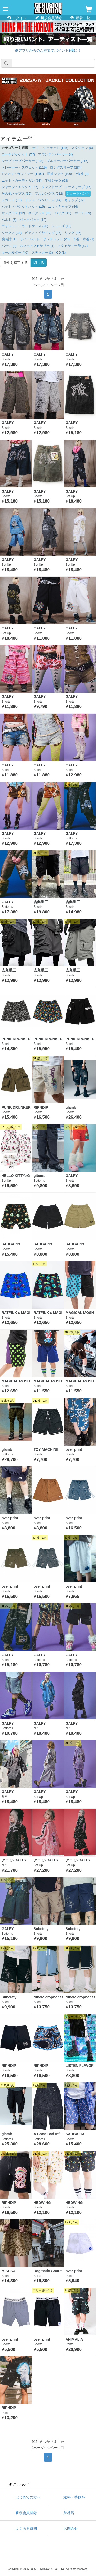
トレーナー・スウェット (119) (24, 167)
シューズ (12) (61, 226)
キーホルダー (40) (15, 252)
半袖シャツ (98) (56, 180)
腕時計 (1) (9, 239)
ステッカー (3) (42, 252)
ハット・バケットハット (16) (23, 206)
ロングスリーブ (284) (66, 167)
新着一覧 (80, 18)
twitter (25, 2555)
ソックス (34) (12, 233)
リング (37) (73, 233)
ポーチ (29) (82, 213)
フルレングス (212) (49, 193)
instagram (48, 2555)
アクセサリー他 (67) (73, 246)
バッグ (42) (63, 213)
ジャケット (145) (55, 148)
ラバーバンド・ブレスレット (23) (45, 239)
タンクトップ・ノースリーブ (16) (66, 187)
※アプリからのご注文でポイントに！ (48, 50)
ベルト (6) (9, 220)
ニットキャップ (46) (63, 206)
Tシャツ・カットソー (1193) (23, 174)
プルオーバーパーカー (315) (67, 161)
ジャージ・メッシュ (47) (20, 187)
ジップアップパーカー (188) (22, 161)
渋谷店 (68, 2513)
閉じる (38, 262)
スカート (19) (12, 200)
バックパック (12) (33, 220)
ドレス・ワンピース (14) (43, 200)
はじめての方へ (27, 2497)
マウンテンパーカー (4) (55, 154)
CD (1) (61, 252)
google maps (71, 2555)
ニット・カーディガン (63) (21, 180)
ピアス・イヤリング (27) (43, 233)
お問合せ (70, 2528)
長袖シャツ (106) (59, 174)
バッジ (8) (9, 246)
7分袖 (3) (82, 174)
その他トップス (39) (16, 193)
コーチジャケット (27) (18, 154)
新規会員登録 (48, 18)
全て (35, 148)
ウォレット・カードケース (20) (25, 226)
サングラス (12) (13, 213)
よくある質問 (26, 2528)
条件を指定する (15, 262)
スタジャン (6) (82, 148)
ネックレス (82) (39, 213)
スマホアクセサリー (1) (37, 246)
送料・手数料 (74, 2497)
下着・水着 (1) (83, 239)
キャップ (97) (74, 200)
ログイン (17, 18)
